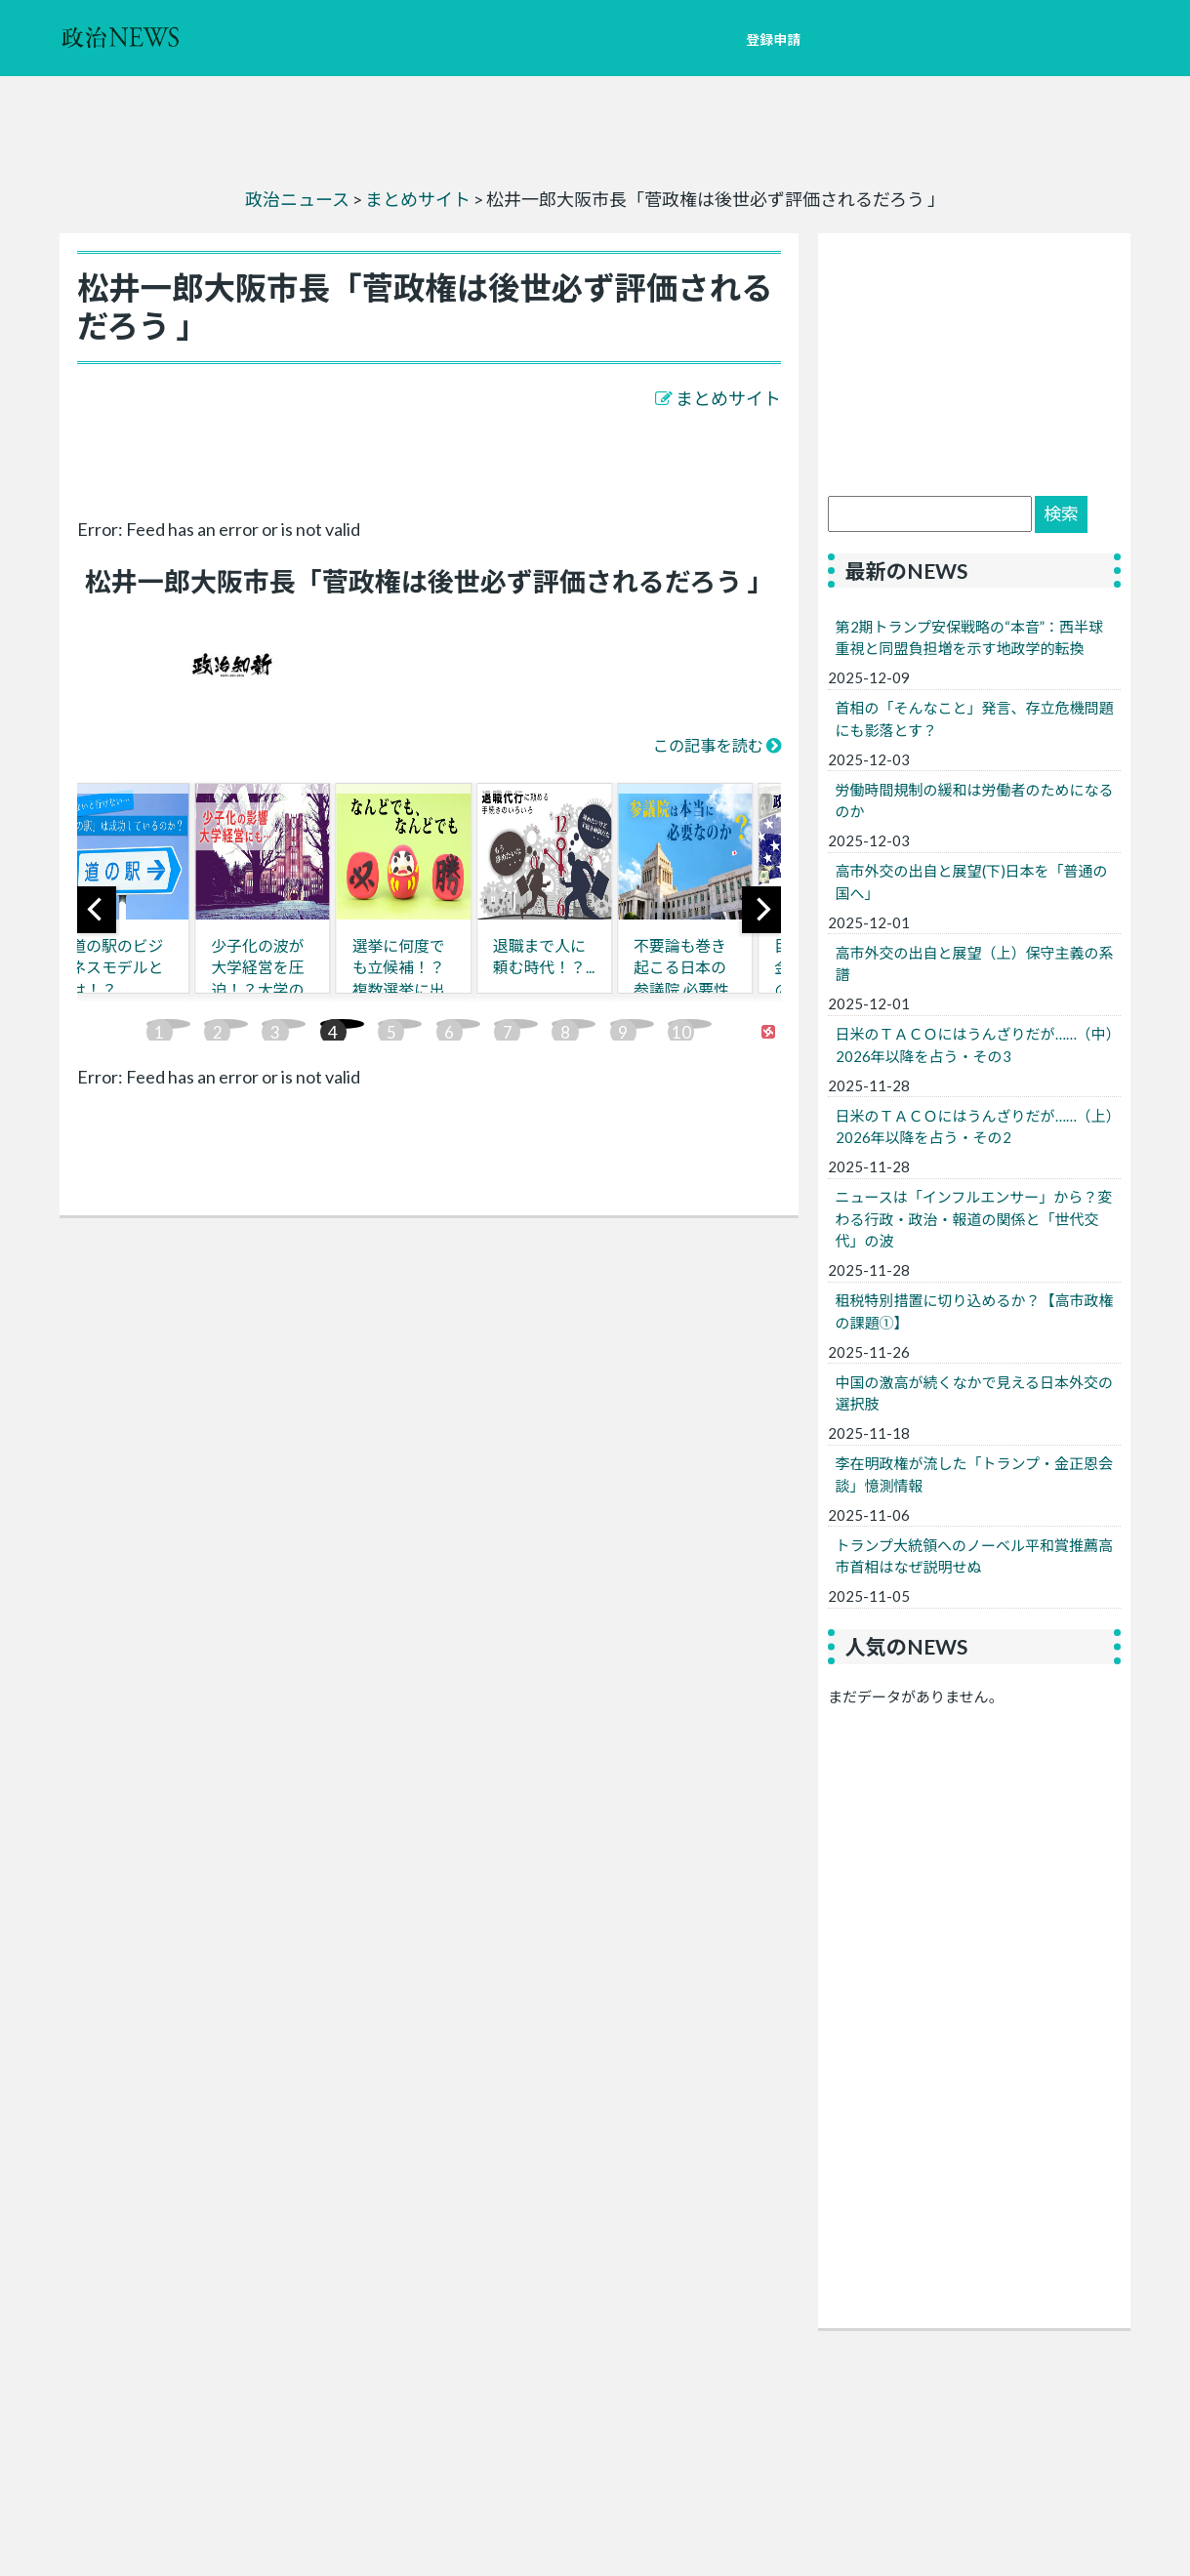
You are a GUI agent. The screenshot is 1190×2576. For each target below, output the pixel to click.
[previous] (96, 909)
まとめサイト (728, 398)
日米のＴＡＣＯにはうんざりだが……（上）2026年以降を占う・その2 (975, 1127)
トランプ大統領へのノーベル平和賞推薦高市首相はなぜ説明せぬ (975, 1556)
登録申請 (773, 39)
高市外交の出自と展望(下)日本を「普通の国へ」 (972, 882)
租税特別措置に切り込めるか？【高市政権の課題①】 (975, 1311)
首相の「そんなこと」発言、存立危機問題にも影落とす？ (975, 719)
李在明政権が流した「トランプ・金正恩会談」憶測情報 (975, 1474)
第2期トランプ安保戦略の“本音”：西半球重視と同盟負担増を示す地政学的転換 (970, 638)
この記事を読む (708, 745)
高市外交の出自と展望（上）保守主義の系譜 (975, 964)
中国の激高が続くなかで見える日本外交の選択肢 (975, 1393)
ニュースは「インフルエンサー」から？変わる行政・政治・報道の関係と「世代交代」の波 (974, 1218)
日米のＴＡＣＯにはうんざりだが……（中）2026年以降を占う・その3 (975, 1045)
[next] (761, 909)
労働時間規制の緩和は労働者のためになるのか (975, 801)
